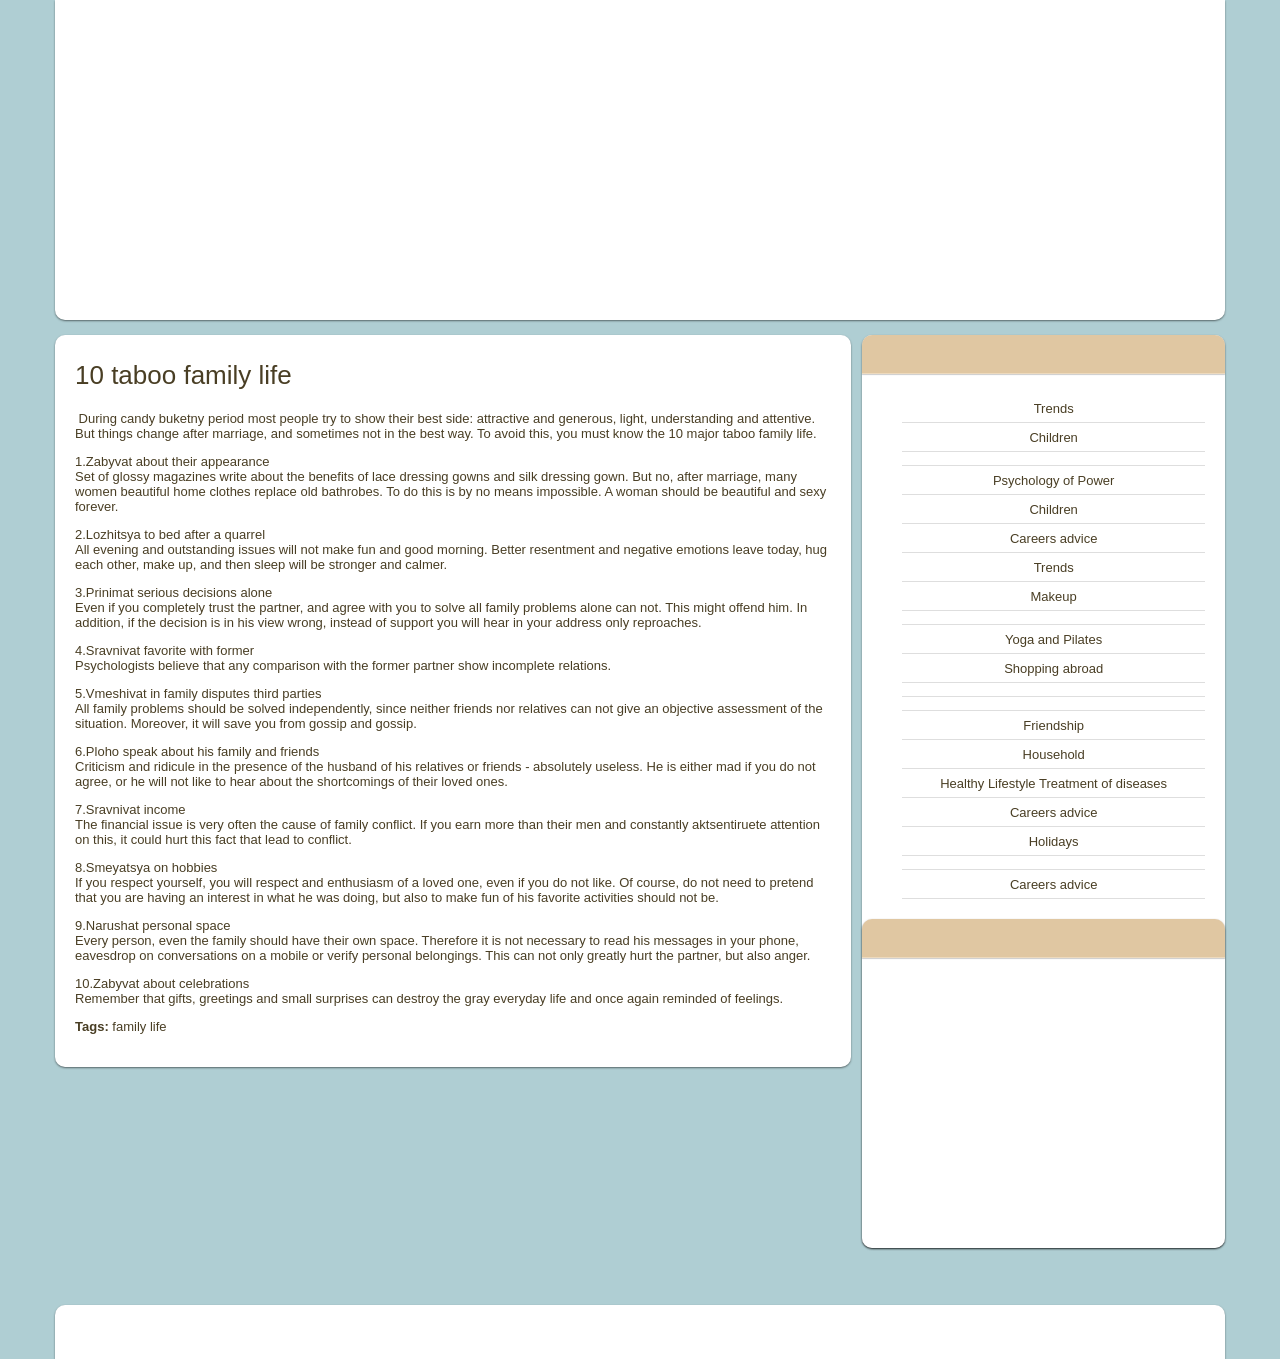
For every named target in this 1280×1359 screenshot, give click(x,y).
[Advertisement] (414, 160)
